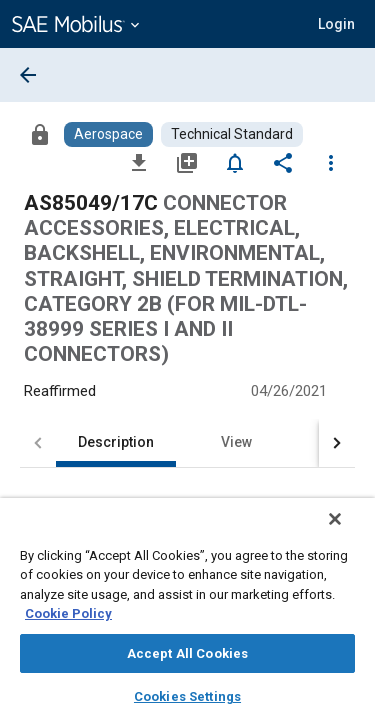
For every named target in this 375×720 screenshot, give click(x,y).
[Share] (283, 162)
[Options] (331, 162)
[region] (187, 615)
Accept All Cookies (187, 653)
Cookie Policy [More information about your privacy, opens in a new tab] (68, 613)
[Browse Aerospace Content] (108, 134)
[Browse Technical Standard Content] (232, 134)
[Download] (139, 162)
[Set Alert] (235, 162)
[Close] (349, 532)
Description (116, 442)
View (236, 442)
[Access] (40, 134)
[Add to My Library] (187, 162)
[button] (336, 24)
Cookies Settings (187, 696)
